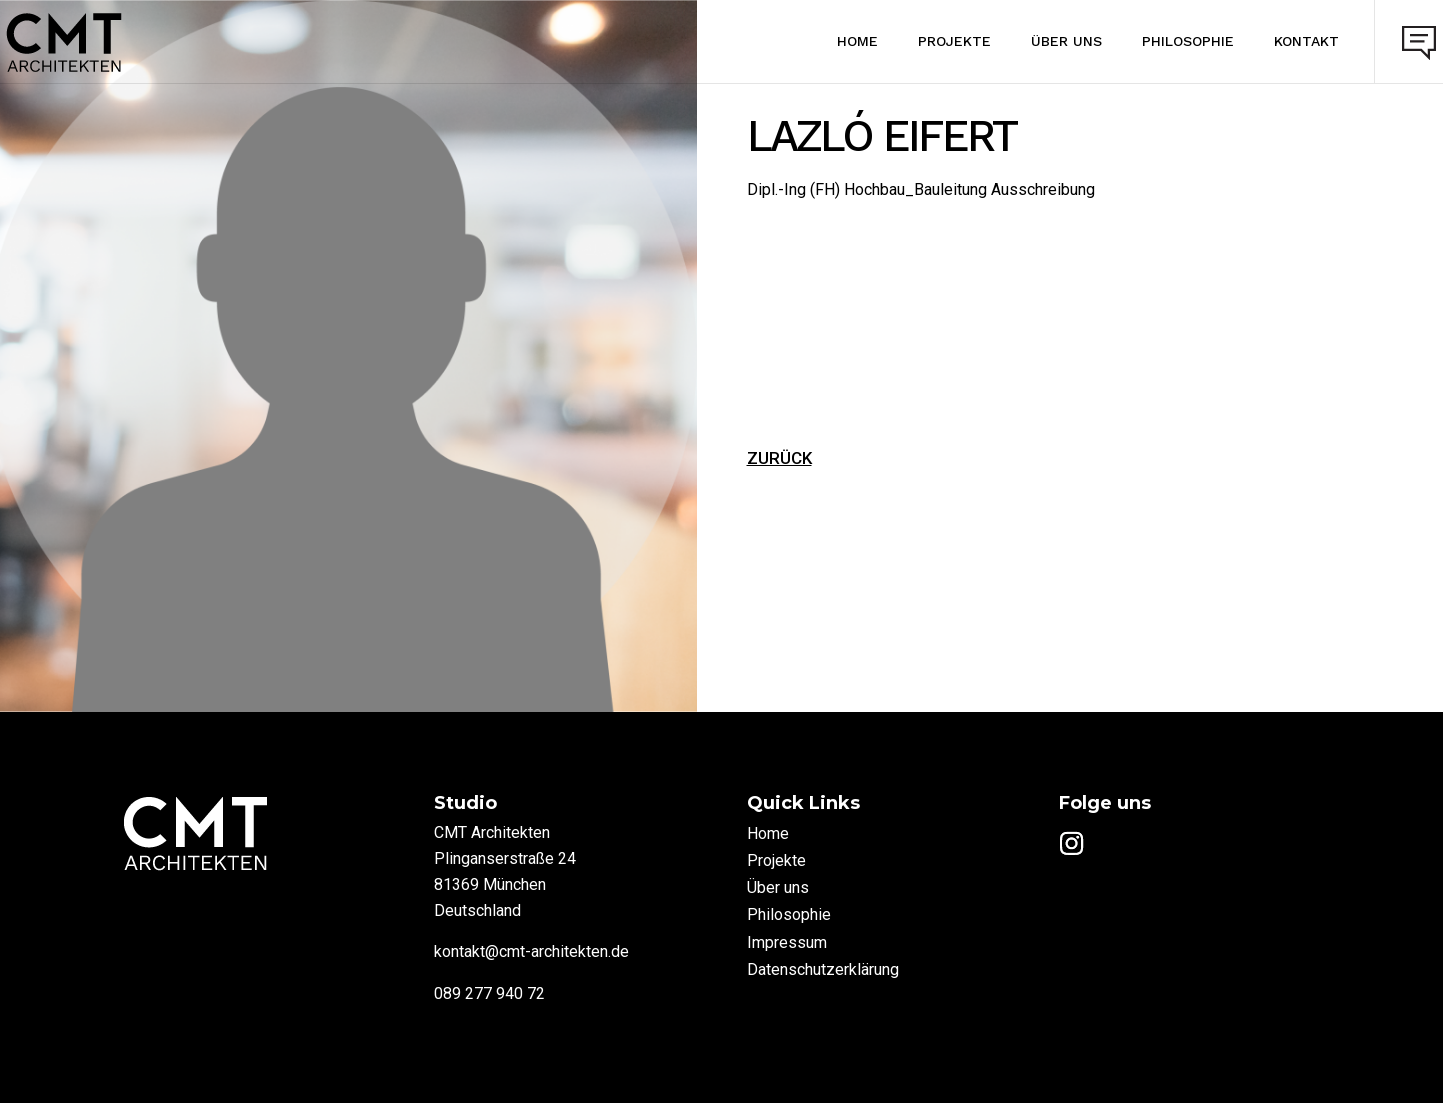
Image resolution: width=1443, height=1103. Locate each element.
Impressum (787, 942)
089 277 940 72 (489, 993)
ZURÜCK (779, 458)
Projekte (929, 41)
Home (832, 41)
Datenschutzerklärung (823, 969)
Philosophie (1163, 41)
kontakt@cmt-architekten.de (531, 951)
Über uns (1041, 41)
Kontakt (1281, 41)
